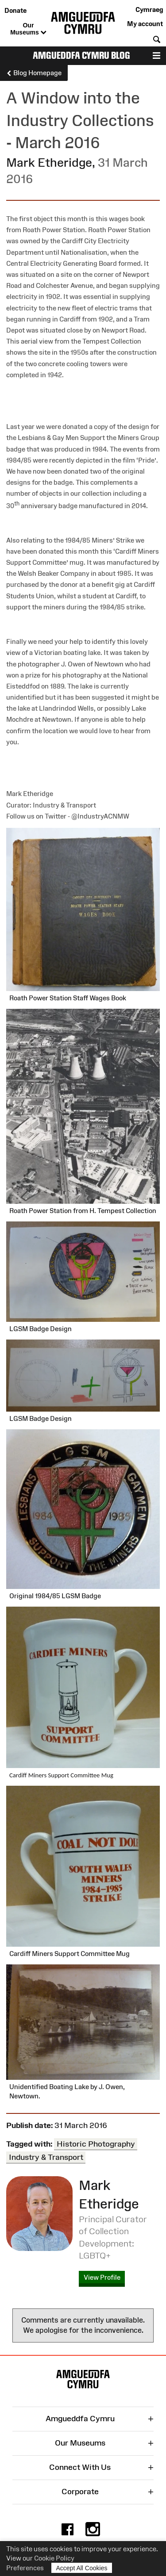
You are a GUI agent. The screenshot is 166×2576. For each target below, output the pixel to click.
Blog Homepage (34, 73)
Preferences (25, 2568)
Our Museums (28, 29)
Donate (15, 10)
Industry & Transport (46, 2157)
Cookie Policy (54, 2558)
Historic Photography (96, 2144)
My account (145, 23)
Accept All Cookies (82, 2568)
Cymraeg (149, 9)
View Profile (102, 2277)
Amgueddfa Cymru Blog (81, 55)
